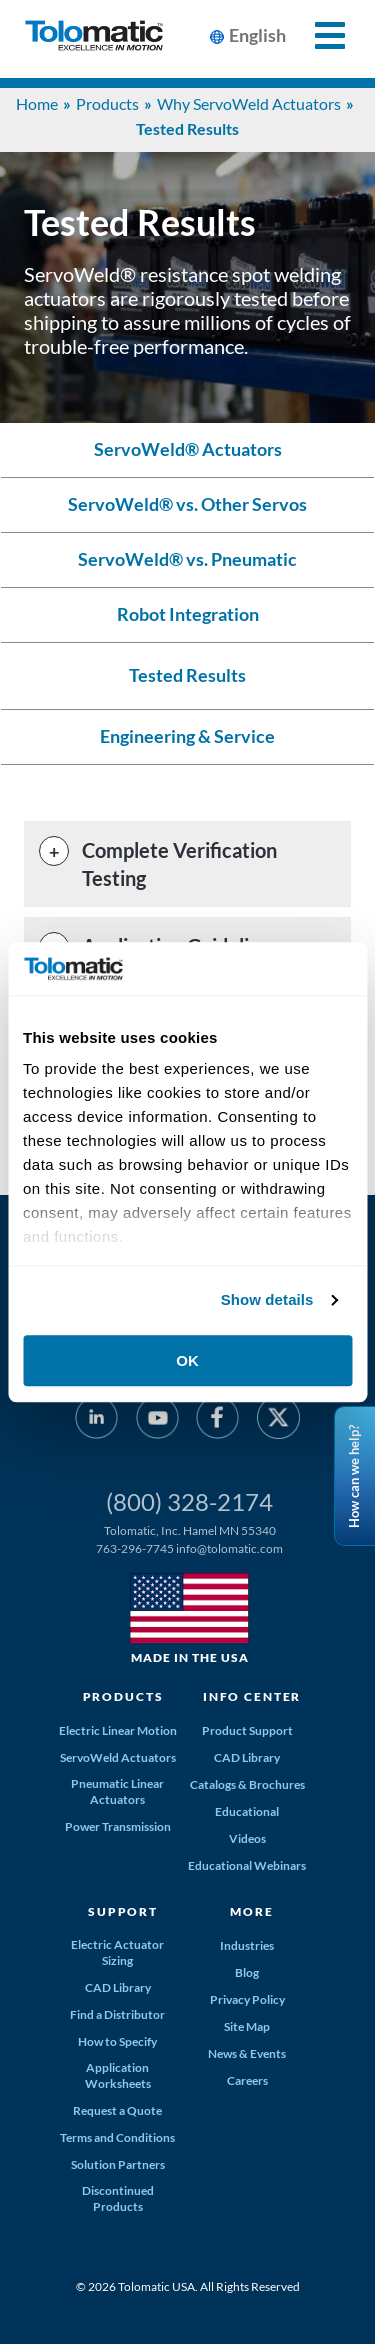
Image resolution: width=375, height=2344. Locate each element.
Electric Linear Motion (118, 1730)
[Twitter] (277, 1421)
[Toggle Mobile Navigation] (318, 35)
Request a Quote (117, 2110)
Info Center (252, 1696)
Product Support (247, 1730)
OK (187, 1360)
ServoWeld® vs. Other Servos (187, 504)
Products (107, 103)
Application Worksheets (118, 2075)
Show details (267, 1299)
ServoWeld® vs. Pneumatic (187, 559)
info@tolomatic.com (229, 1548)
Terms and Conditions (117, 2137)
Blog (247, 1972)
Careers (247, 2080)
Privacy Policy (247, 1999)
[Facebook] (217, 1421)
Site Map (247, 2026)
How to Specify (117, 2041)
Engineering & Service (187, 736)
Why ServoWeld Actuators (249, 103)
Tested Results (187, 675)
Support (123, 1911)
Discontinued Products (118, 2198)
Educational (247, 1811)
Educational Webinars (247, 1865)
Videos (247, 1838)
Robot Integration (188, 614)
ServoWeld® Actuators (188, 449)
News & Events (247, 2053)
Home (37, 103)
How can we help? (354, 1476)
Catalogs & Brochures (247, 1784)
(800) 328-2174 (189, 1501)
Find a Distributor (117, 2014)
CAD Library (247, 1757)
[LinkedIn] (96, 1421)
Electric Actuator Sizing (117, 1952)
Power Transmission (118, 1826)
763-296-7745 (135, 1548)
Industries (247, 1945)
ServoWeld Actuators (118, 1757)
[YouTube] (157, 1421)
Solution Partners (118, 2164)
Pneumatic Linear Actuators (117, 1791)
